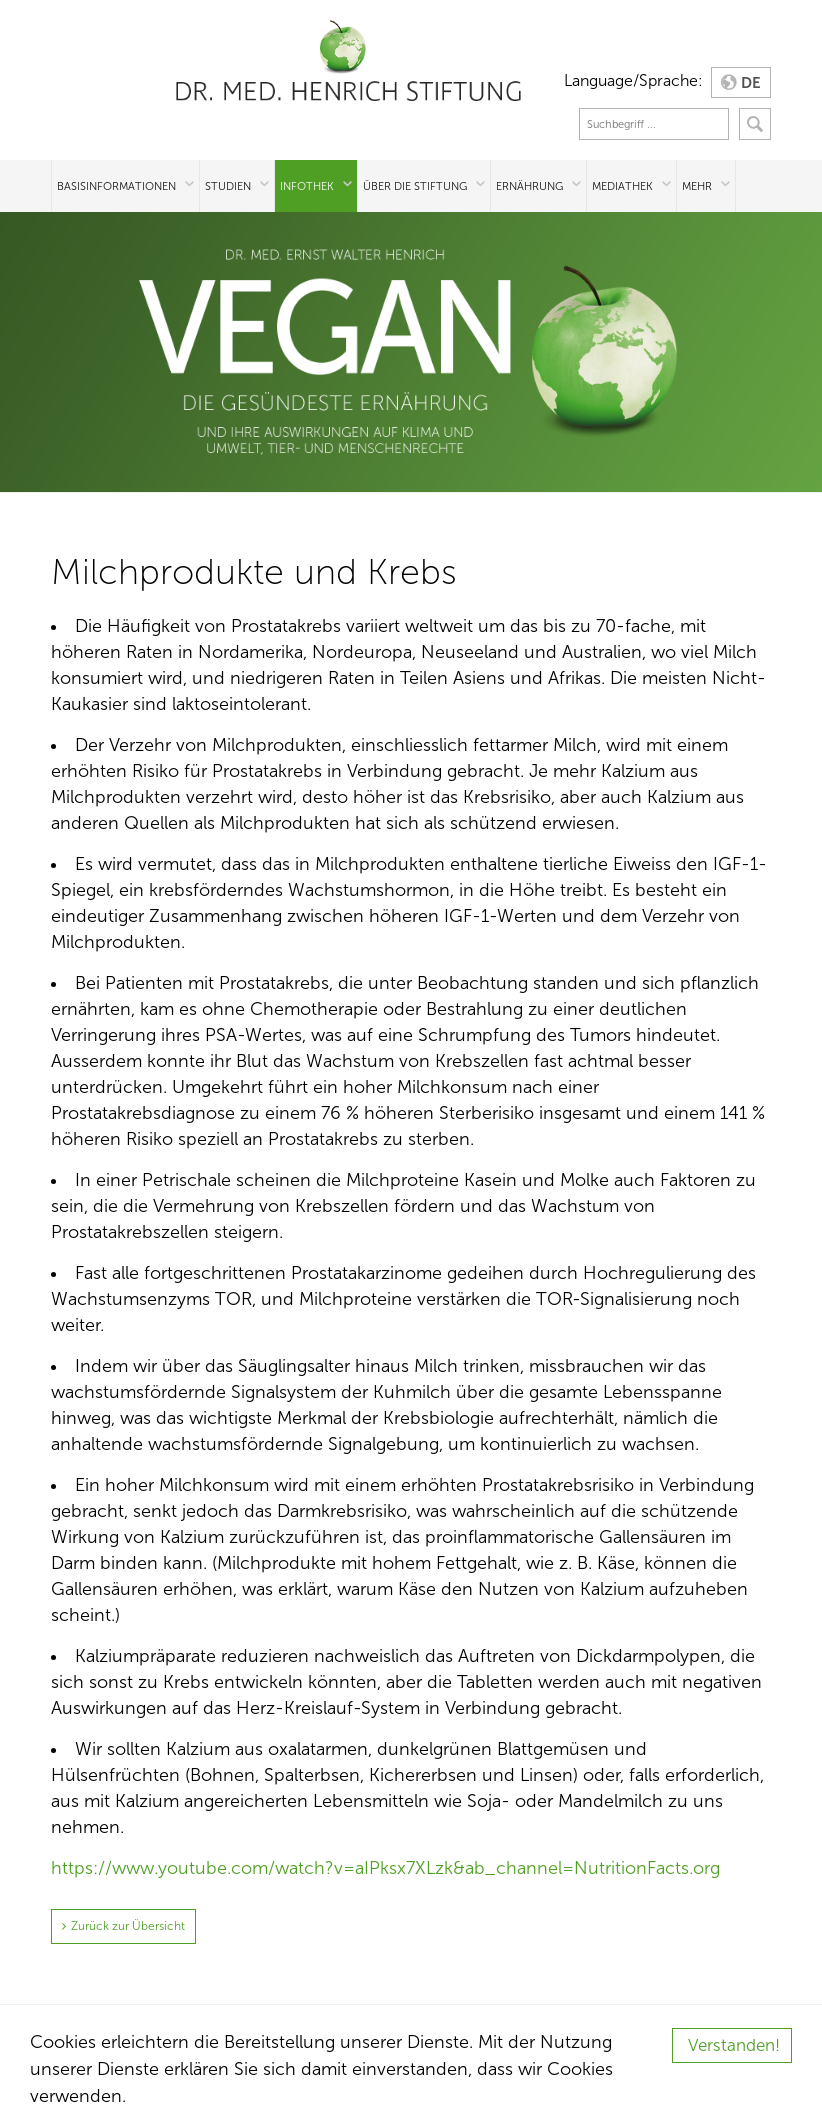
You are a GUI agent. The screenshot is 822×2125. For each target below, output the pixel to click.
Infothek (307, 186)
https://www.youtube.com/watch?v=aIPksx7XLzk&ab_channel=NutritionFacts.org (385, 1868)
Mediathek (622, 186)
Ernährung (529, 186)
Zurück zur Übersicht (128, 1926)
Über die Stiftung (415, 186)
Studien (228, 186)
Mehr (697, 186)
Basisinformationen (116, 186)
